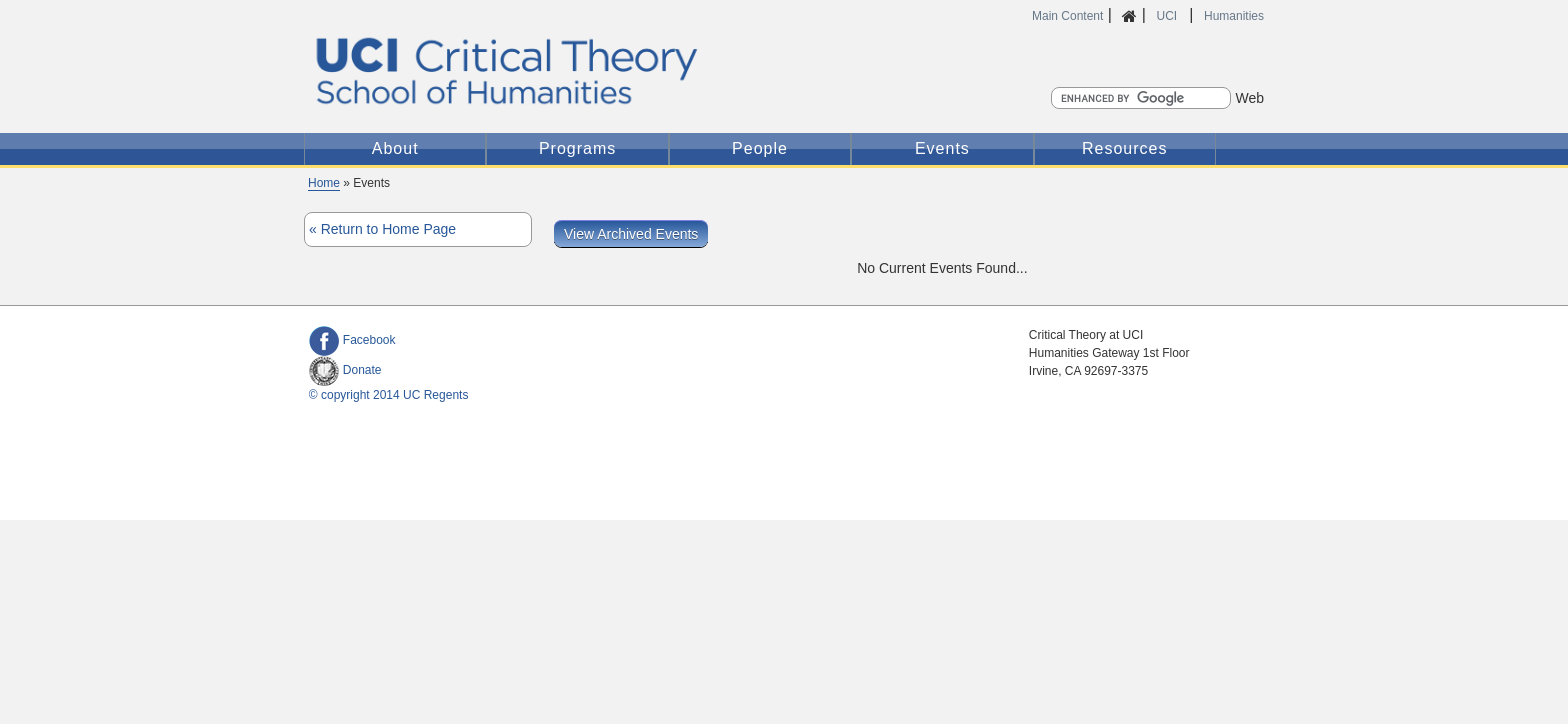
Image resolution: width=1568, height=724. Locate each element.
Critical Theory (616, 70)
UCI (1168, 16)
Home (324, 183)
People (760, 148)
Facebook (352, 340)
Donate (345, 370)
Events (942, 148)
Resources (1124, 148)
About (395, 148)
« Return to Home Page (382, 229)
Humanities (1234, 16)
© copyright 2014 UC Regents (389, 395)
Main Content (1067, 16)
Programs (577, 148)
